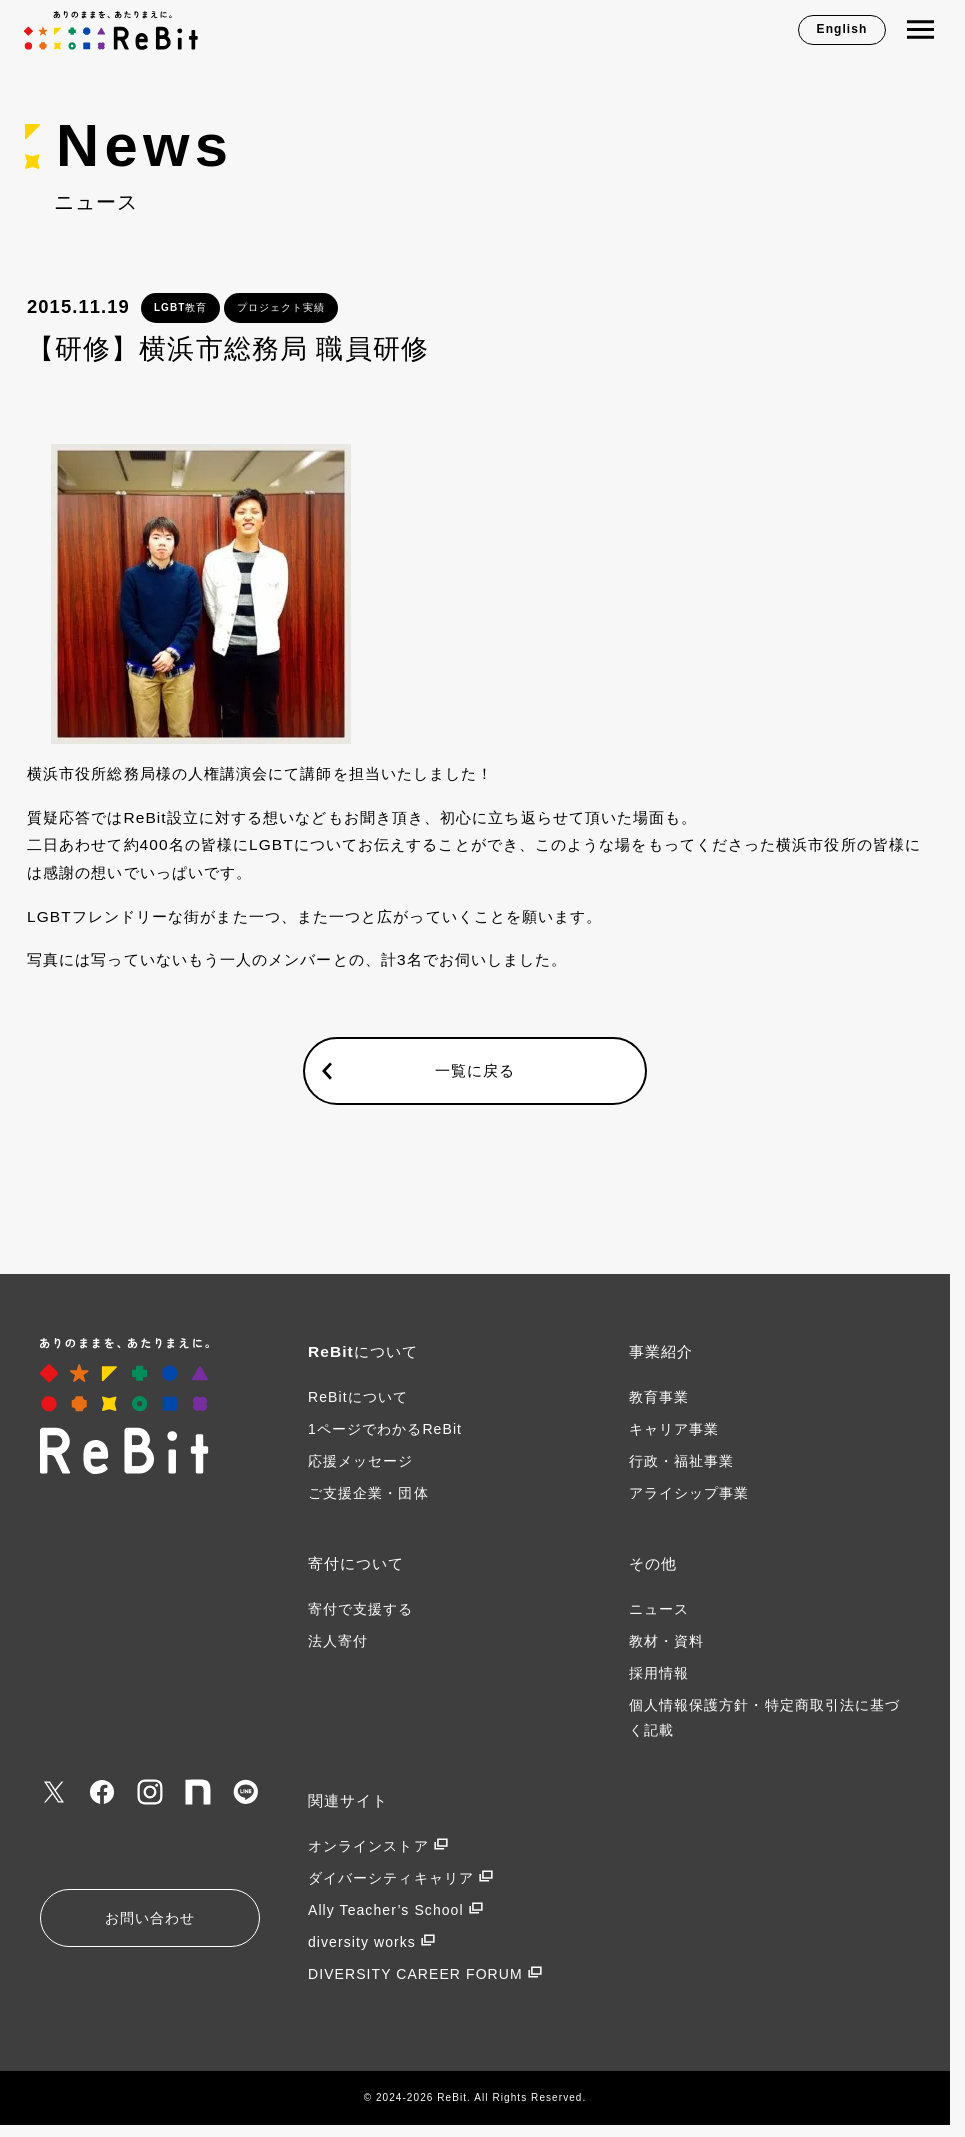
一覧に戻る (475, 1070)
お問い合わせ (150, 1918)
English (842, 29)
